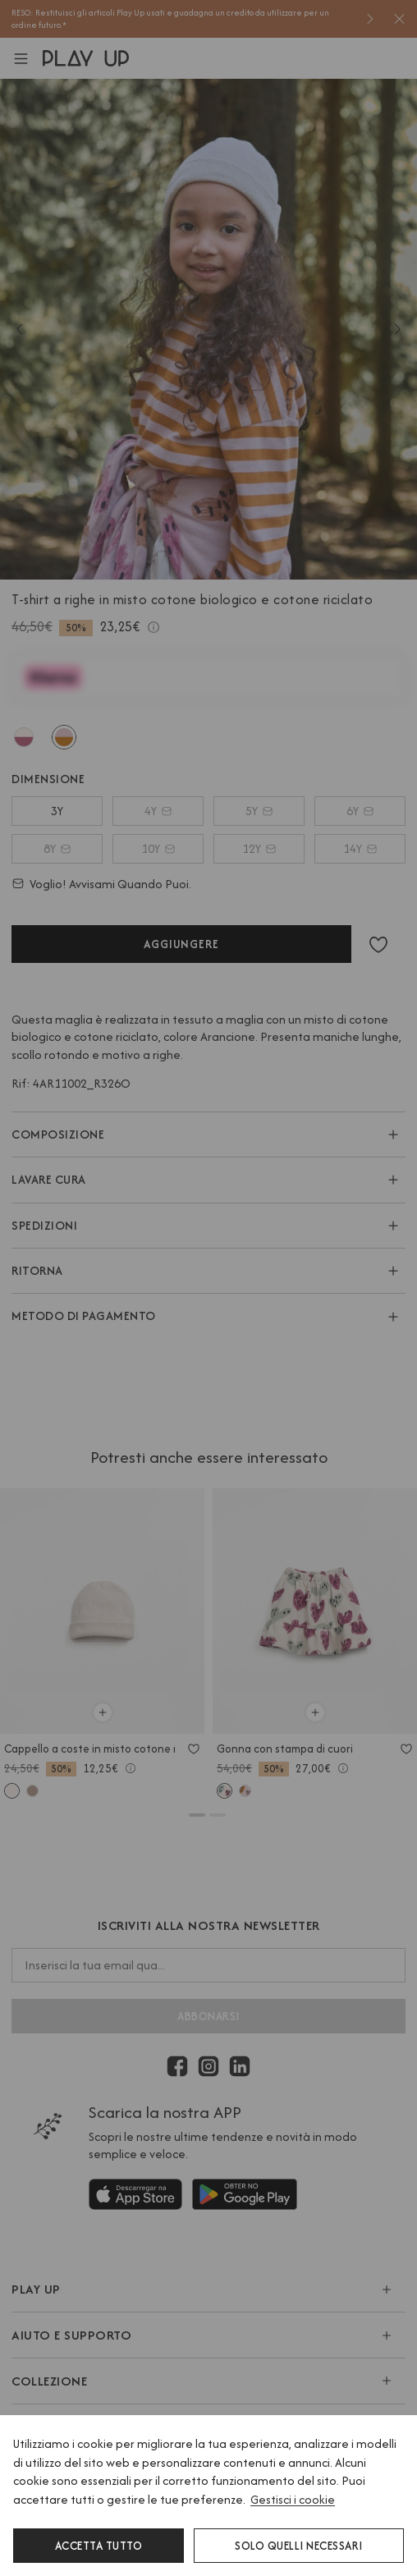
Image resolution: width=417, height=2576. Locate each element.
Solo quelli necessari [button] (299, 2545)
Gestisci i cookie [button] (292, 2499)
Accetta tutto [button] (99, 2545)
